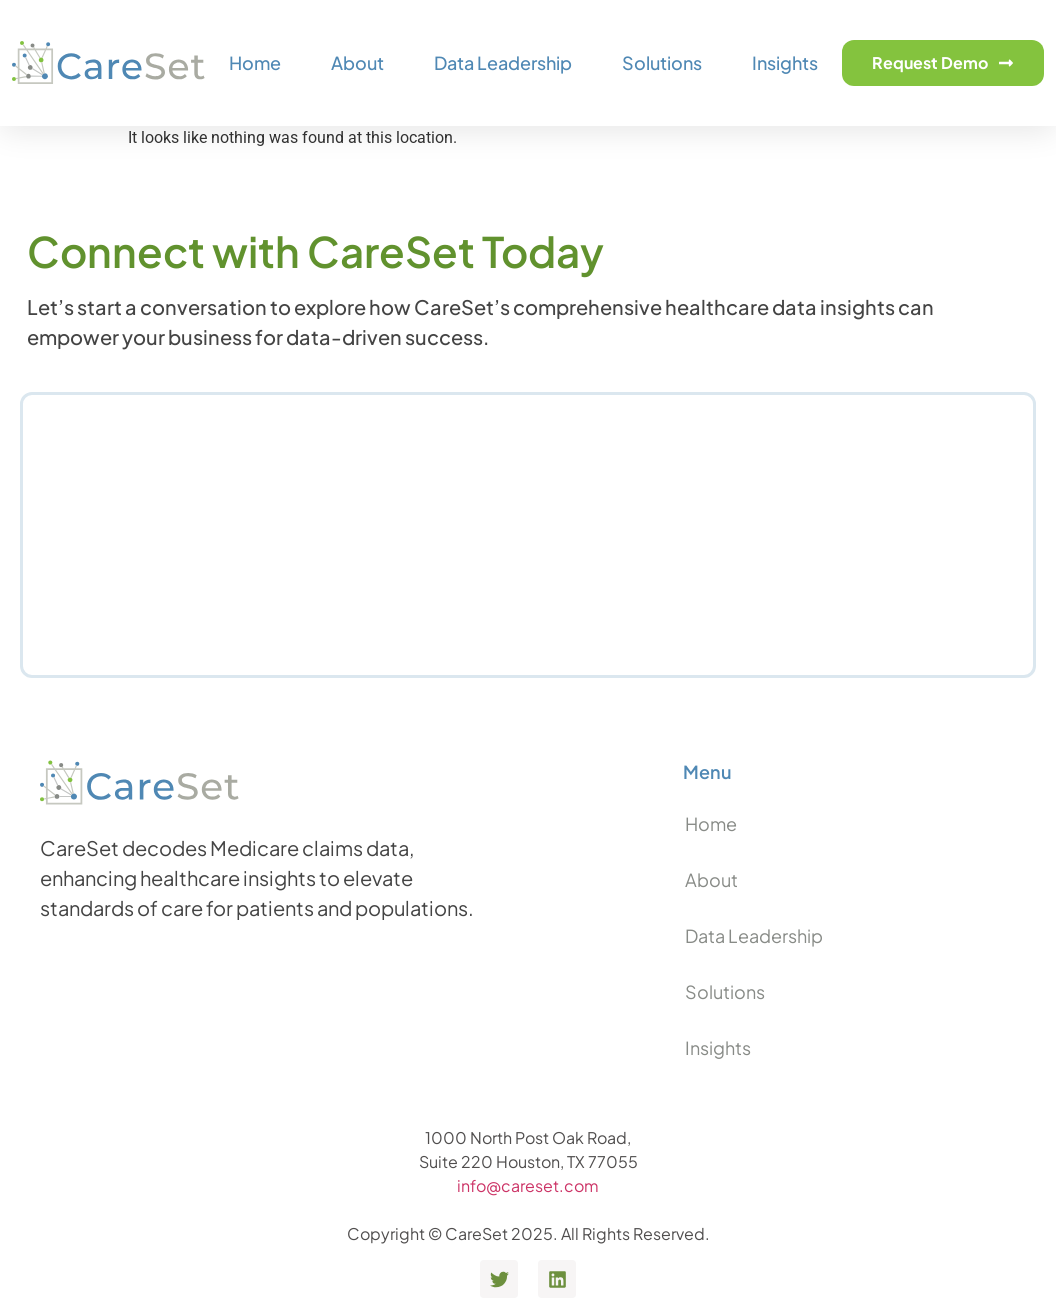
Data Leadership (503, 62)
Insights (785, 62)
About (357, 62)
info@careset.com (528, 1185)
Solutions (662, 62)
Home (255, 62)
